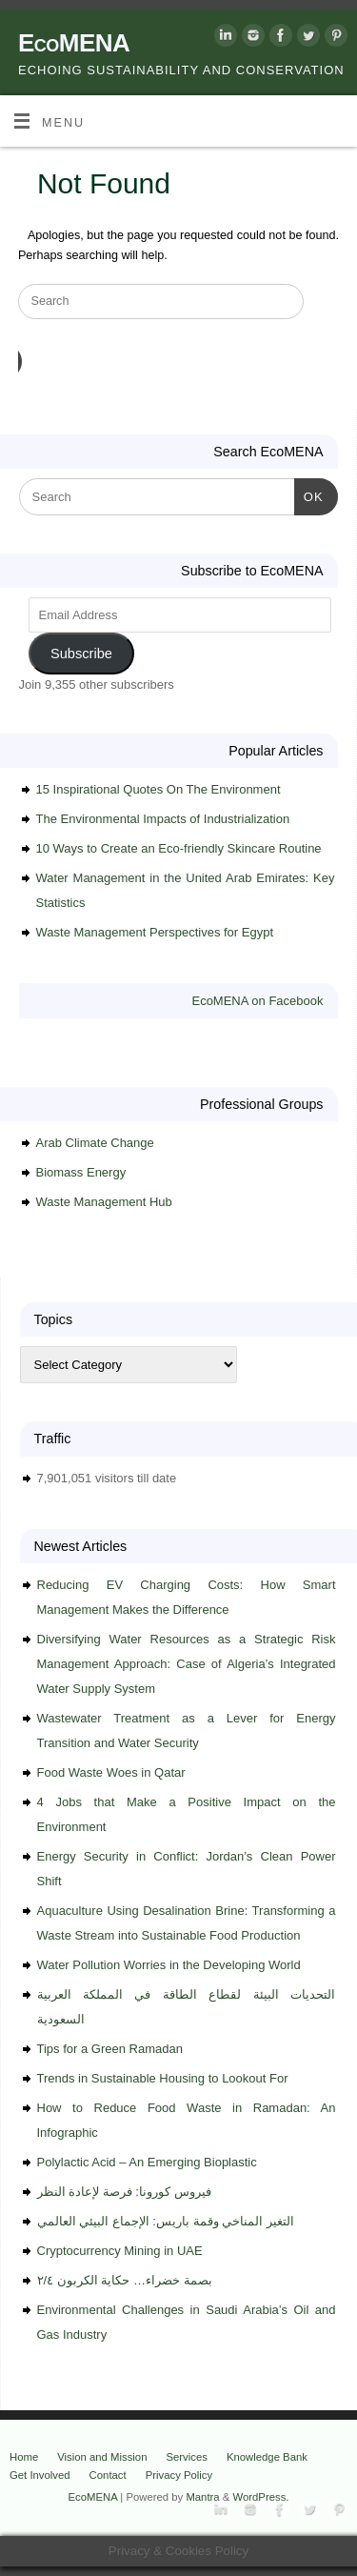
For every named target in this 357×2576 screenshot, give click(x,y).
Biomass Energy (81, 1172)
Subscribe (81, 653)
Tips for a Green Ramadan (110, 2049)
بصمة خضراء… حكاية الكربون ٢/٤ (124, 2280)
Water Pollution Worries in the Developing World (169, 1965)
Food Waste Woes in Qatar (111, 1772)
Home (24, 2457)
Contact (108, 2475)
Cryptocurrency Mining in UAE (120, 2251)
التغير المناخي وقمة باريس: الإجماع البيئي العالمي (165, 2221)
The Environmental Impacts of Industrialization (163, 819)
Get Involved (40, 2475)
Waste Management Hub (104, 1202)
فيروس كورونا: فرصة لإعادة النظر (124, 2191)
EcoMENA (73, 43)
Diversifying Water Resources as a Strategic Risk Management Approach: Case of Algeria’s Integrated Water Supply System (186, 1664)
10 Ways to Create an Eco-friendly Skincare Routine (179, 848)
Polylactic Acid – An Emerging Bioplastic (147, 2162)
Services (186, 2457)
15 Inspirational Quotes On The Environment (158, 789)
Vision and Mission (102, 2457)
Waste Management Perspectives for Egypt (155, 932)
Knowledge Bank (267, 2457)
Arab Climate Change (95, 1143)
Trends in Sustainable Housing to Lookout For (162, 2078)
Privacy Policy (179, 2475)
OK (309, 495)
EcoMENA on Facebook (257, 1001)
